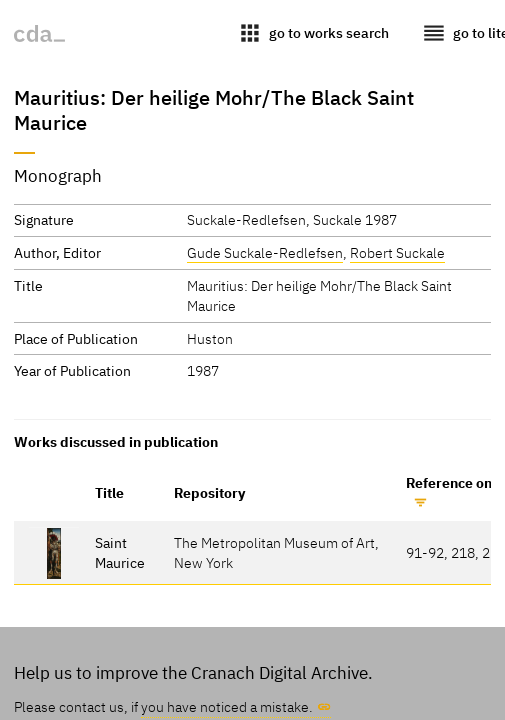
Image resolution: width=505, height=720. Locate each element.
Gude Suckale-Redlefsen (265, 252)
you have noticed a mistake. (227, 706)
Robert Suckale (397, 252)
